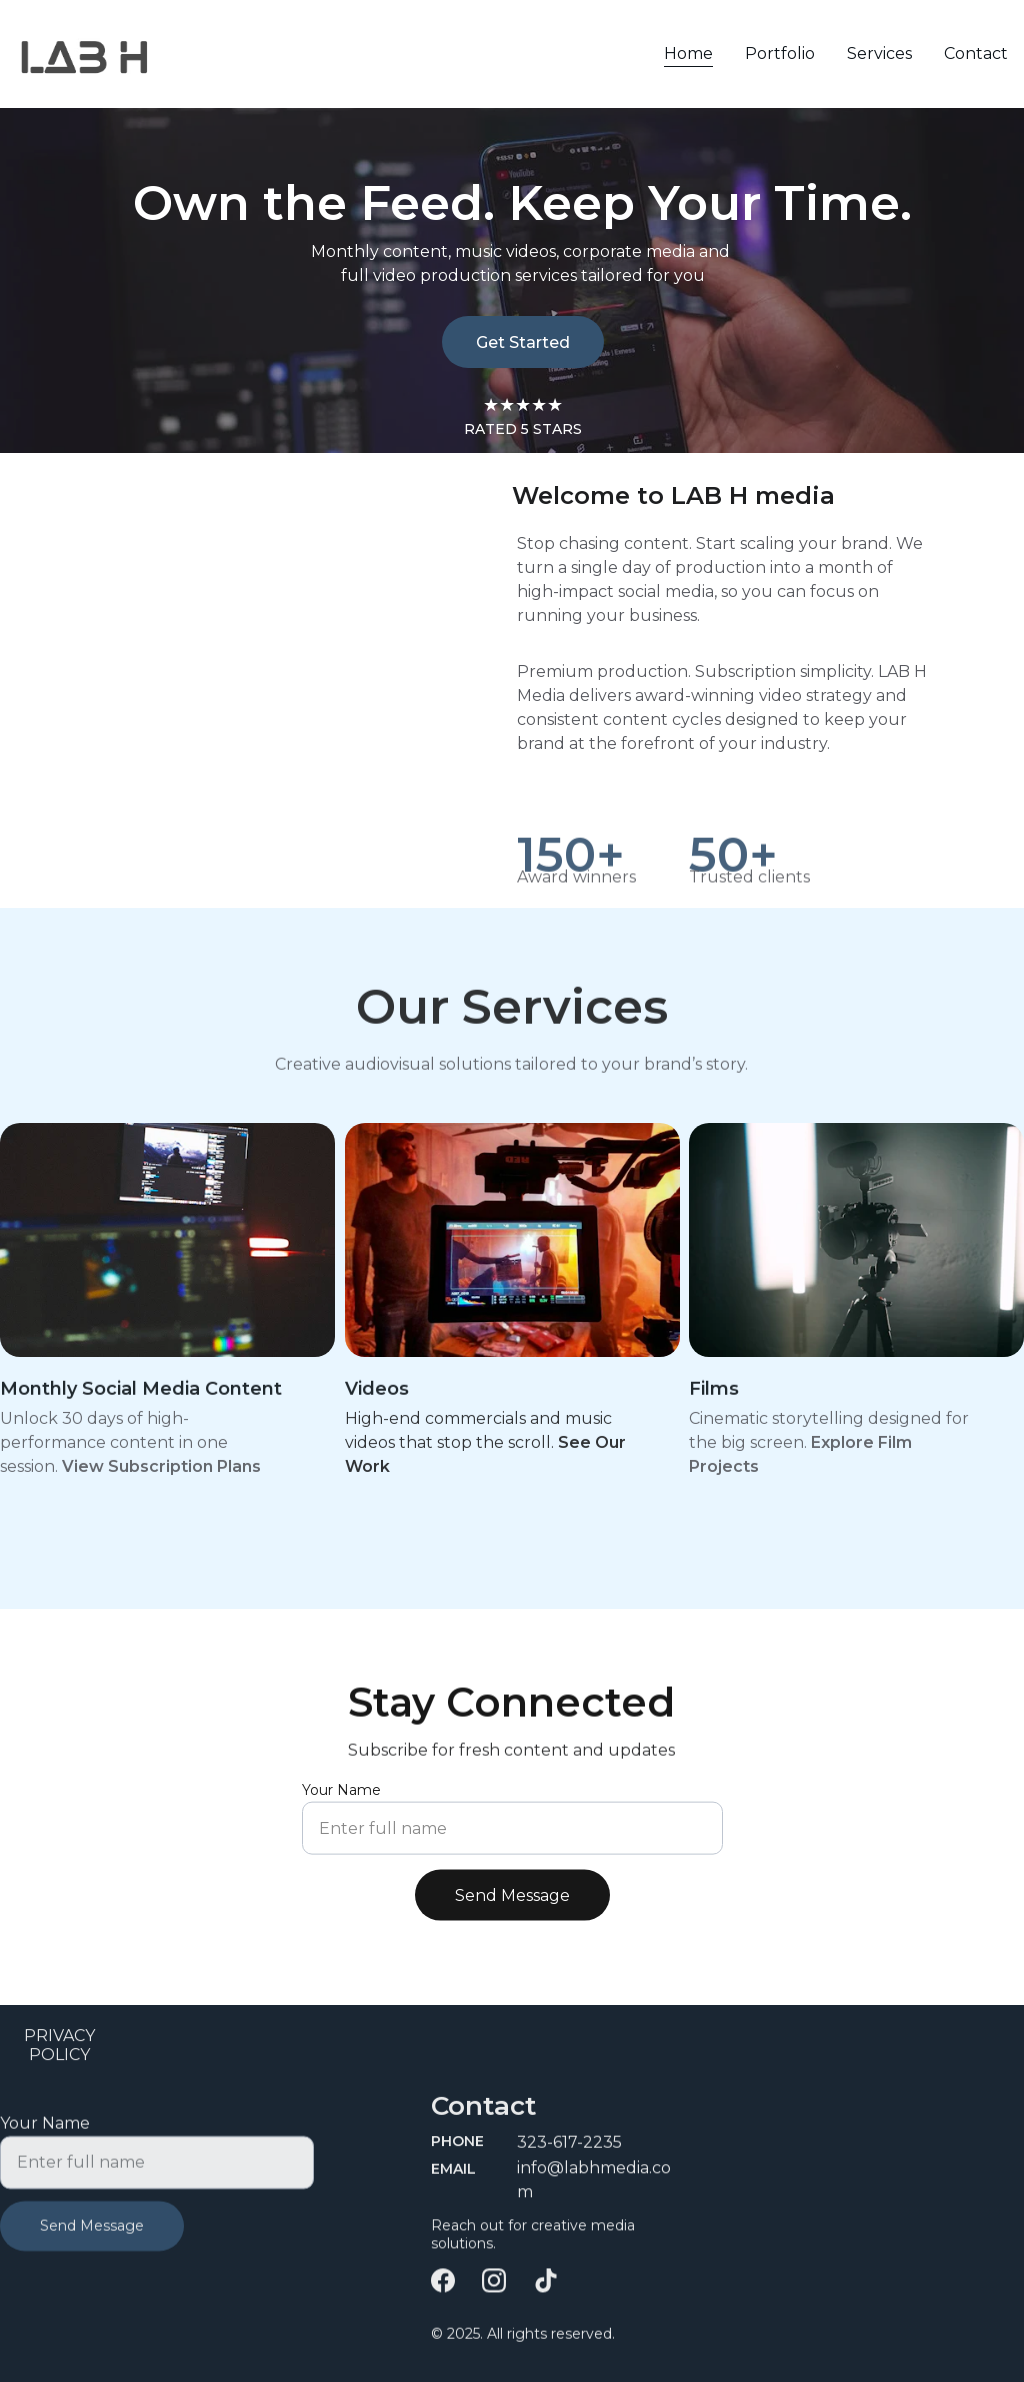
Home (688, 53)
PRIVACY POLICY (59, 2048)
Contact (976, 53)
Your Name (341, 1801)
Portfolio (780, 53)
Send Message (512, 1906)
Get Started (523, 342)
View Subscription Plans (161, 1471)
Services (879, 53)
